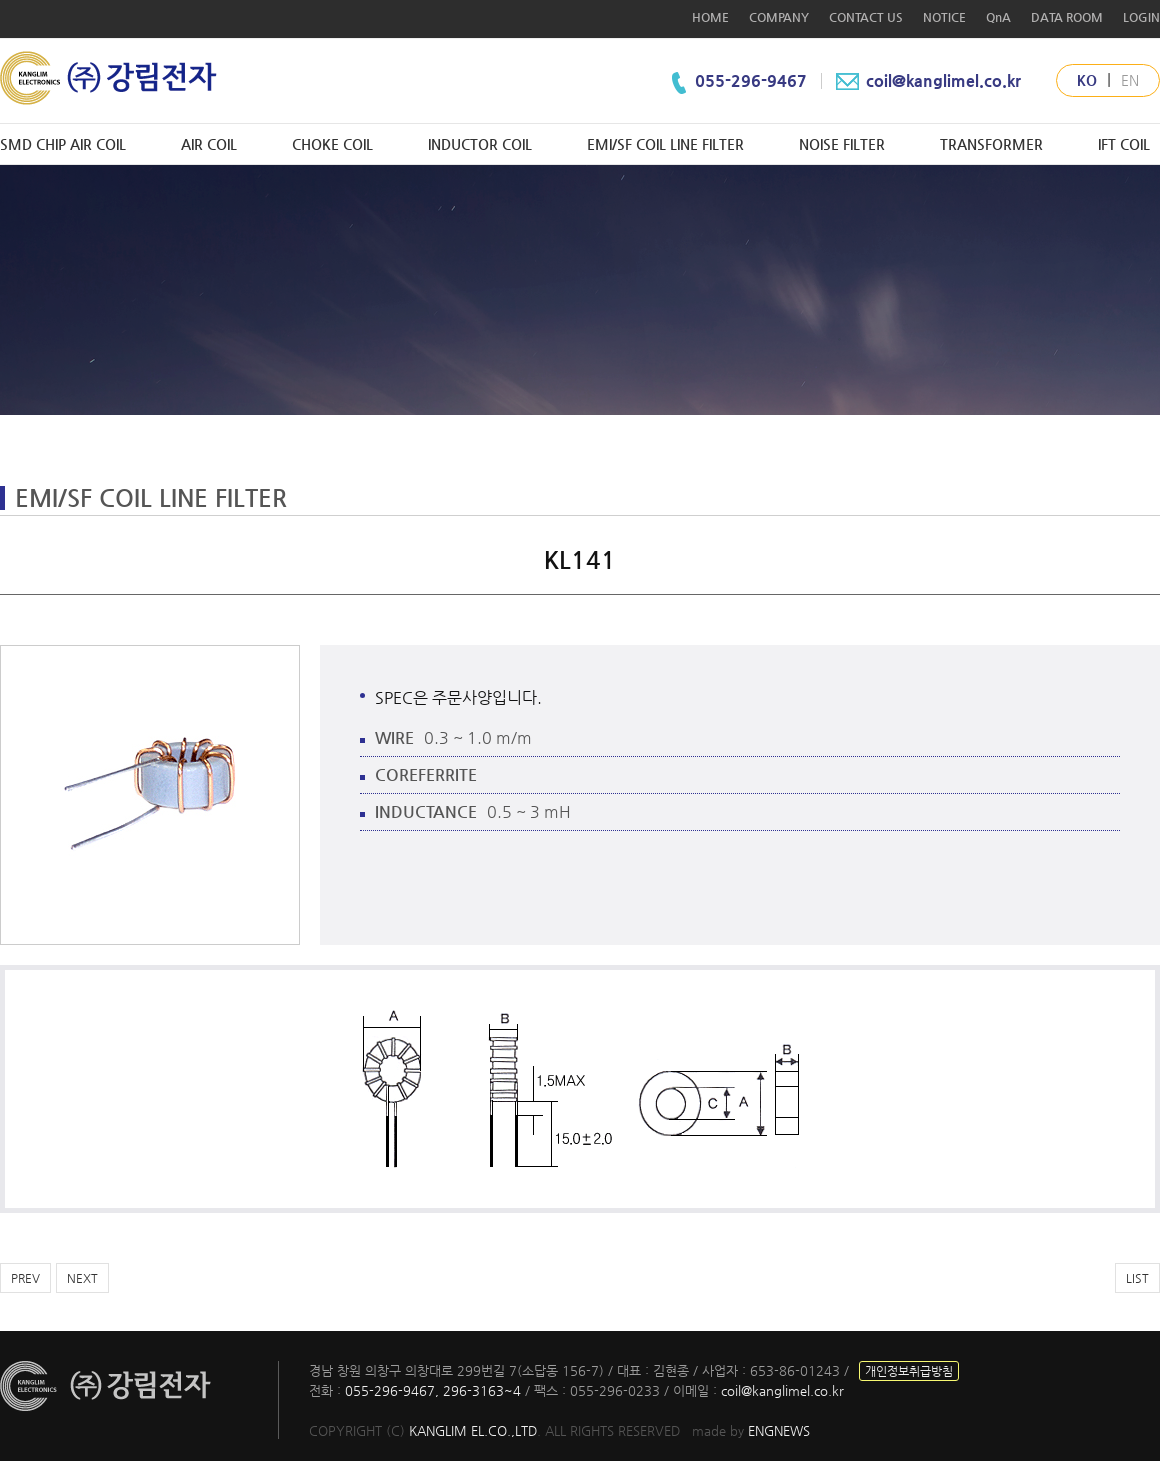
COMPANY (779, 17)
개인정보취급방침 (909, 1371)
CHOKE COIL (332, 144)
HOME (710, 17)
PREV (25, 1278)
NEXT (82, 1278)
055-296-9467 (753, 80)
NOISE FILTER (842, 144)
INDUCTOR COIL (480, 144)
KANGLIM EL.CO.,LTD (473, 1430)
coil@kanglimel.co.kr (926, 80)
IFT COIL (1124, 144)
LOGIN (1141, 17)
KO (1087, 80)
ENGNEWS (779, 1430)
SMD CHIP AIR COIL (63, 144)
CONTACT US (866, 17)
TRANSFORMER (991, 144)
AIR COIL (209, 144)
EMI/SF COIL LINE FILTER (665, 144)
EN (1130, 80)
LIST (1137, 1278)
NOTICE (944, 17)
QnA (998, 17)
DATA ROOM (1067, 17)
